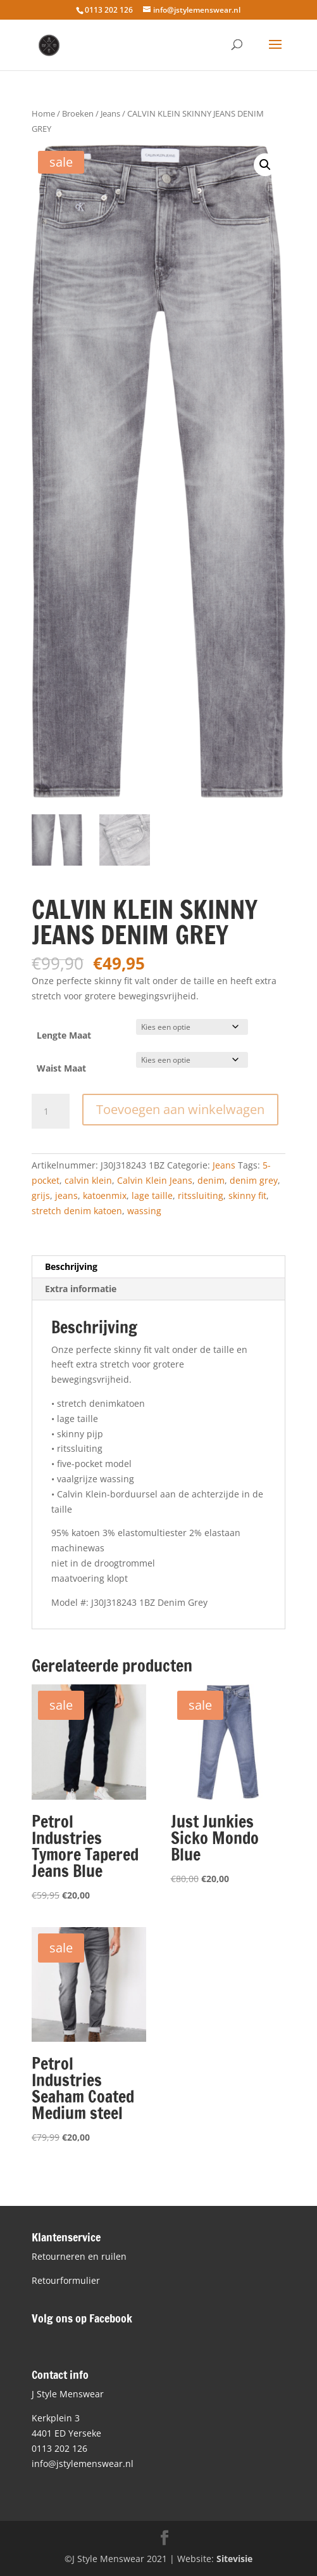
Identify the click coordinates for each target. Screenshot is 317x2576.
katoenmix (105, 1195)
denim (211, 1180)
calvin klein (88, 1180)
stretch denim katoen (77, 1211)
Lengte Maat (64, 1035)
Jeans (110, 113)
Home (43, 113)
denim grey (254, 1180)
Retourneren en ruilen (79, 2256)
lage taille (152, 1195)
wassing (144, 1211)
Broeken (78, 113)
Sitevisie (234, 2559)
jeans (66, 1195)
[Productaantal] (51, 1111)
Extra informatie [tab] (80, 1289)
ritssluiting (200, 1195)
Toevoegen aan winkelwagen (180, 1109)
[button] (265, 164)
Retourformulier (66, 2280)
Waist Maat (61, 1068)
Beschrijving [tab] (71, 1266)
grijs (41, 1195)
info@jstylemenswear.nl (83, 2463)
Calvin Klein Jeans (154, 1180)
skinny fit (247, 1195)
